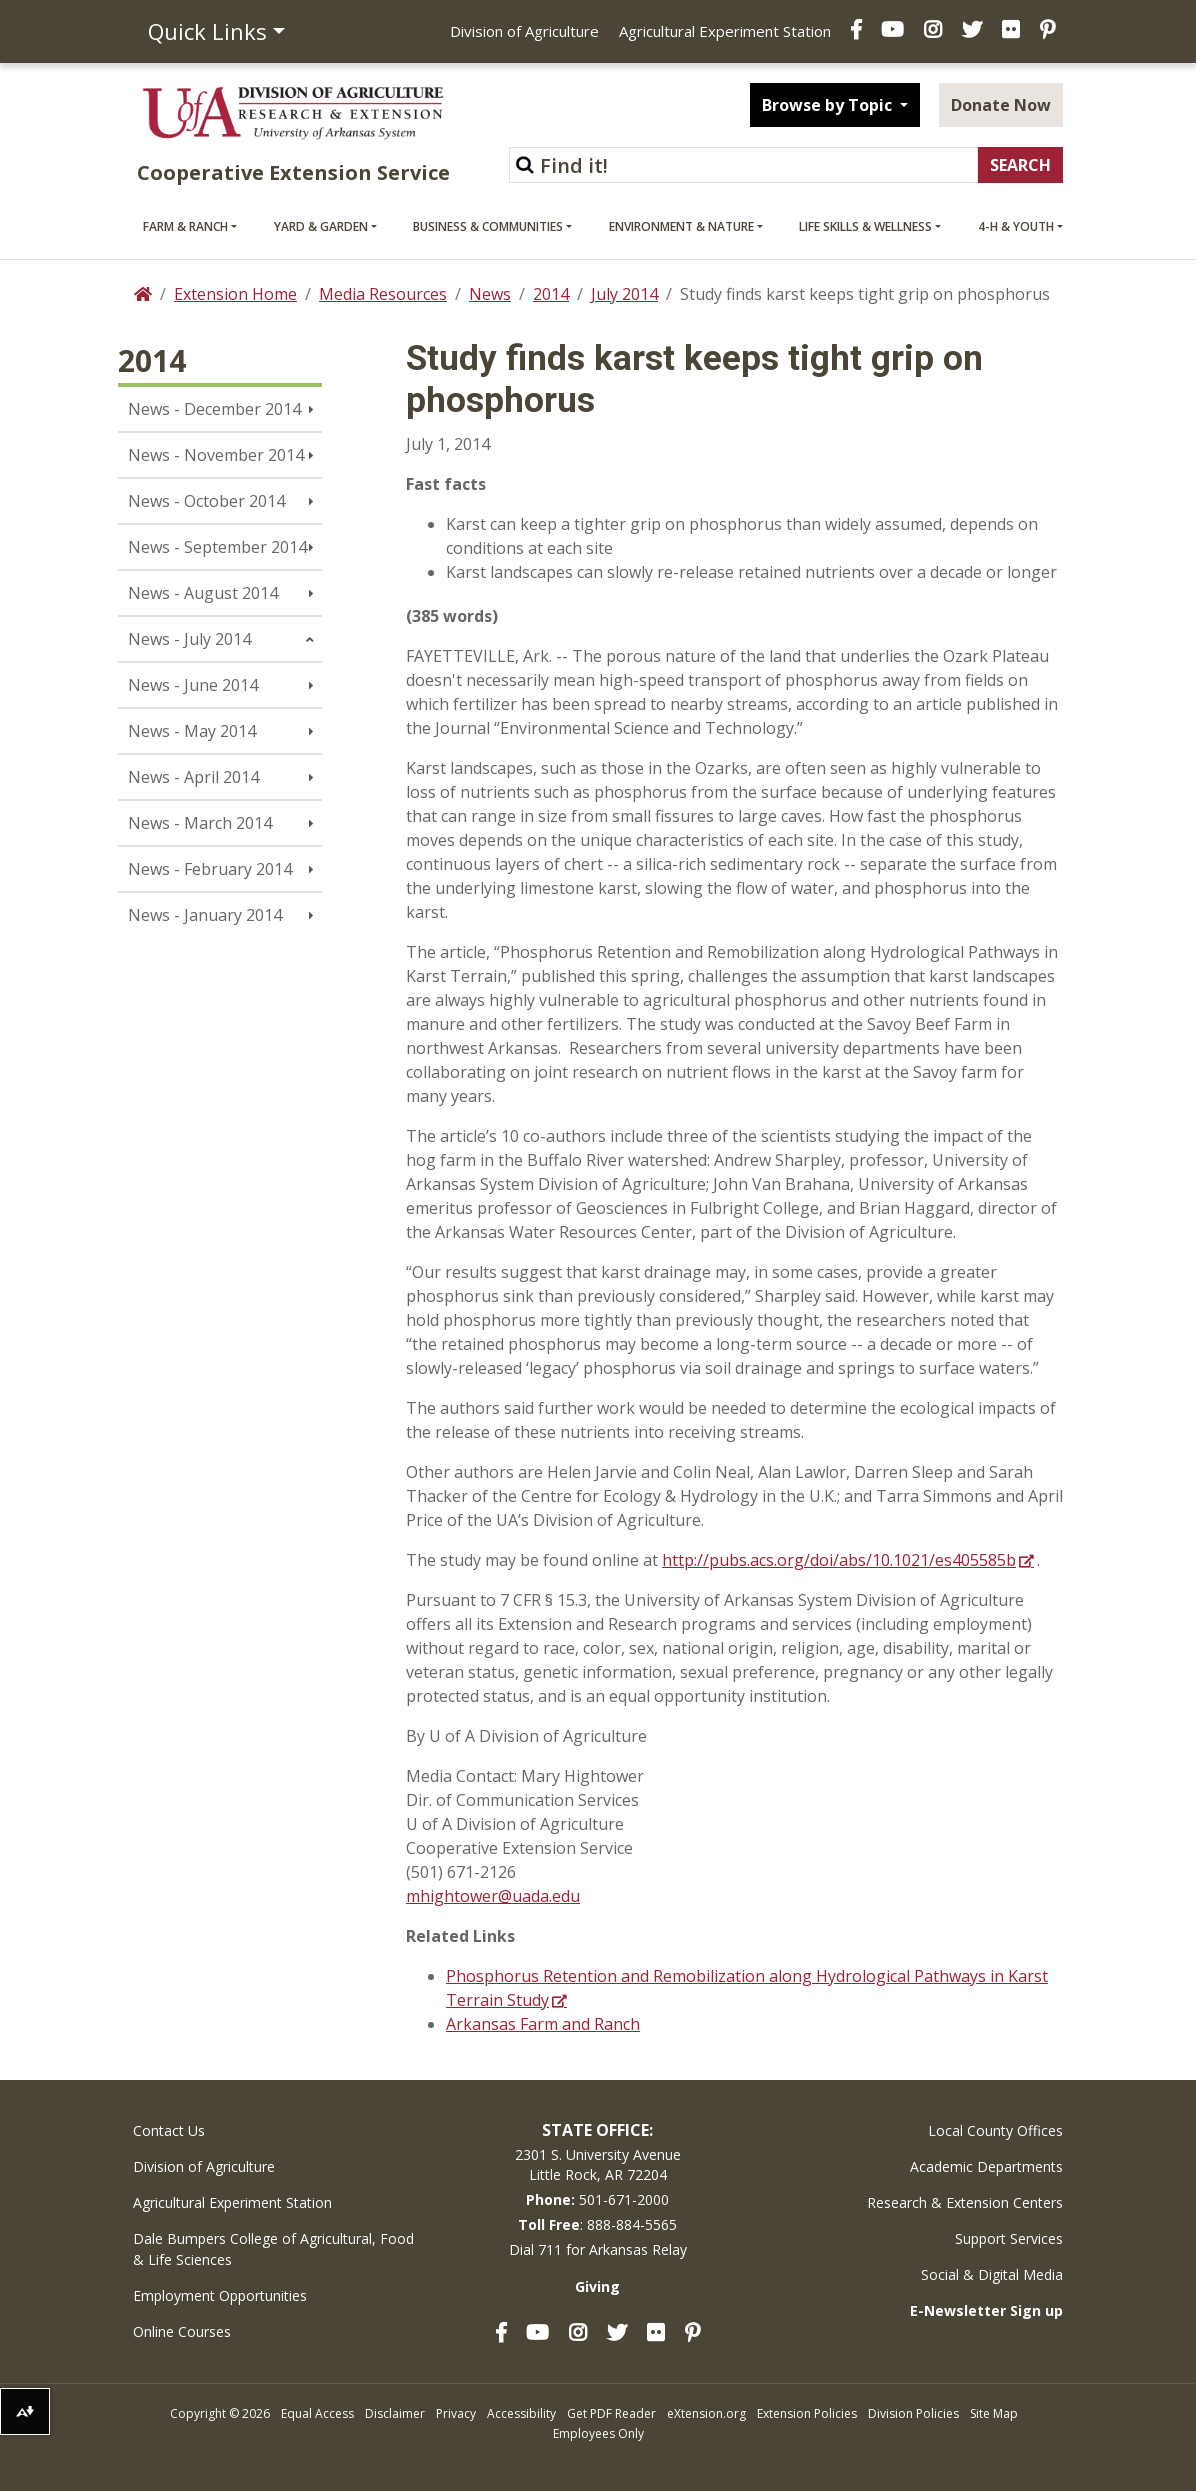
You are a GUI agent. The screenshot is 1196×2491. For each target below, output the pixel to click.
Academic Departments (986, 2166)
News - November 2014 (216, 455)
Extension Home (235, 294)
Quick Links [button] (207, 31)
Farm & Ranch (185, 226)
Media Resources (383, 294)
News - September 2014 (217, 547)
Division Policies (913, 2413)
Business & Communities (488, 226)
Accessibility (521, 2413)
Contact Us (169, 2130)
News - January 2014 (205, 915)
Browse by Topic (829, 105)
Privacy (456, 2413)
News (490, 294)
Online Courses (182, 2331)
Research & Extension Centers (965, 2202)
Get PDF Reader (611, 2413)
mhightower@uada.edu (493, 1896)
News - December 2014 (214, 409)
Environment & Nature (681, 226)
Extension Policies (807, 2413)
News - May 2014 (192, 731)
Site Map (994, 2413)
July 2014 (624, 294)
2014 (551, 294)
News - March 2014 (200, 823)
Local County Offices (995, 2130)
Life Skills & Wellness (865, 226)
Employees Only (598, 2433)
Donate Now (1001, 105)
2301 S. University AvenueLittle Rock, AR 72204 (598, 2164)
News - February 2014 (210, 869)
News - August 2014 (203, 593)
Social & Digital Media (992, 2274)
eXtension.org (706, 2413)
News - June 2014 (193, 685)
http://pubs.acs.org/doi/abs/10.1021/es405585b (839, 1560)
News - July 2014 (189, 639)
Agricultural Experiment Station (725, 31)
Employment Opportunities (220, 2295)
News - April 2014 (193, 777)
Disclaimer (395, 2413)
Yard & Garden (321, 226)
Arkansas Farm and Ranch (543, 2024)
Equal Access (317, 2413)
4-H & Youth (1016, 226)
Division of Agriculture (524, 31)
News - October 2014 (206, 501)
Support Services (1009, 2238)
